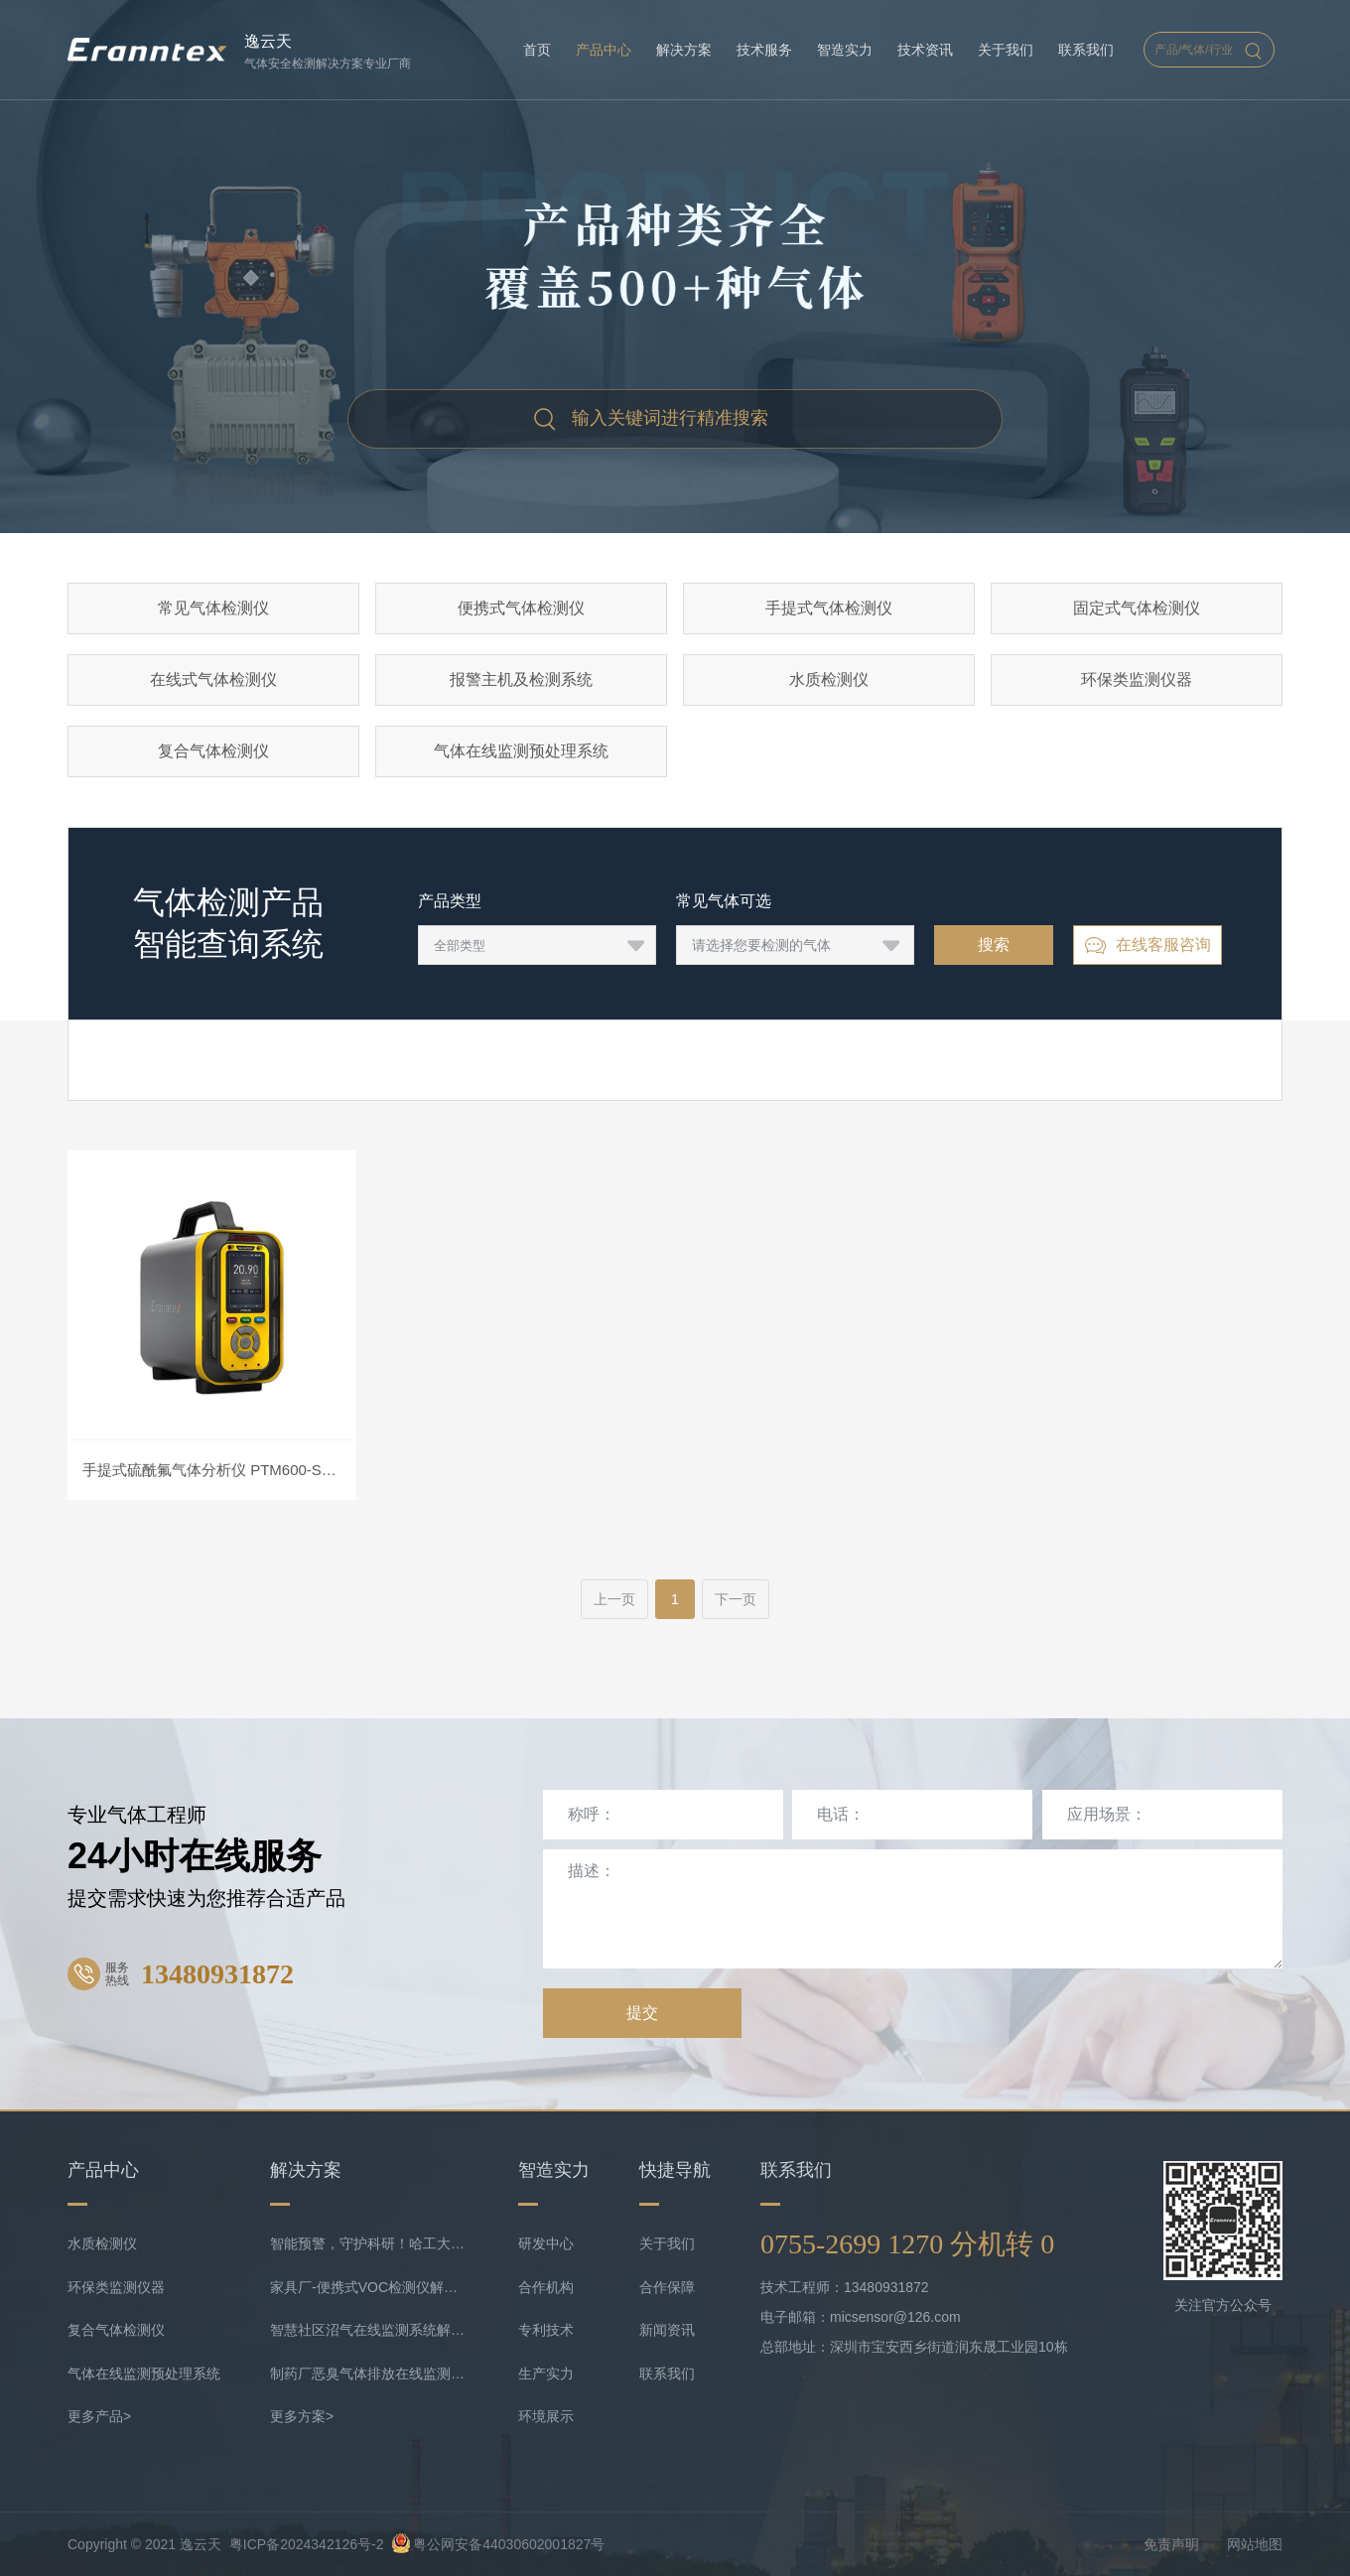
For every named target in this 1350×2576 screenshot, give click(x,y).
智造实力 (845, 50)
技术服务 (764, 50)
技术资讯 (925, 50)
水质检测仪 (829, 679)
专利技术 (546, 2330)
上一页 (614, 1599)
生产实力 (546, 2373)
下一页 (735, 1599)
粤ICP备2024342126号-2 (306, 2544)
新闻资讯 (667, 2330)
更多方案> (302, 2416)
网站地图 (1254, 2544)
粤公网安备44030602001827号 (498, 2544)
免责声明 (1171, 2544)
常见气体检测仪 (213, 608)
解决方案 (684, 50)
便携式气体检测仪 (521, 608)
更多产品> (99, 2416)
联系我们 (1086, 50)
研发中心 (546, 2243)
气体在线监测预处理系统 (521, 751)
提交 (642, 2012)
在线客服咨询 (1147, 946)
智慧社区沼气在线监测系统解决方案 (369, 2330)
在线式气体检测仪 (213, 679)
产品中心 (603, 50)
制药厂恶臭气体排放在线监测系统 (369, 2373)
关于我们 (1005, 50)
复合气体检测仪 (213, 751)
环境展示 (546, 2416)
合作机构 (546, 2287)
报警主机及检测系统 (521, 679)
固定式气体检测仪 (1136, 608)
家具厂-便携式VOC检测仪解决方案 (369, 2287)
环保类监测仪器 (1136, 679)
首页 (537, 50)
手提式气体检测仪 (828, 608)
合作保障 (667, 2287)
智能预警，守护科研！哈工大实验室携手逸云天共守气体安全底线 (369, 2243)
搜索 (994, 944)
